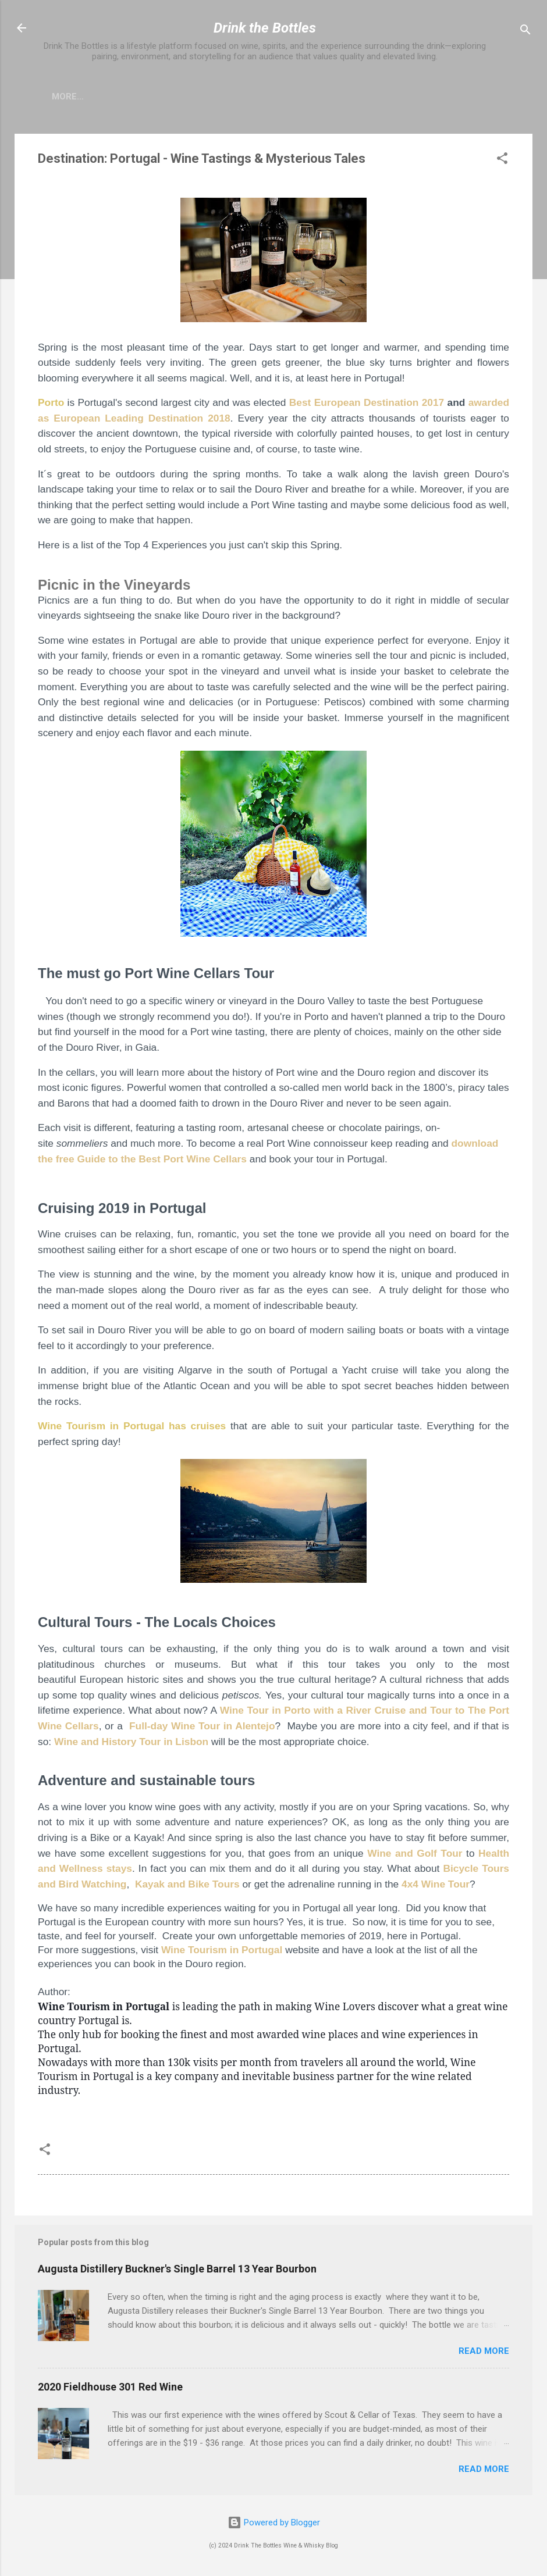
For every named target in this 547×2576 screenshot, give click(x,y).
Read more (484, 2353)
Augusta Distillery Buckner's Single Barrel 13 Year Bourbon (177, 2271)
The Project (153, 96)
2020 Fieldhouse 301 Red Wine (110, 2389)
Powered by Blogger (274, 2522)
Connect (313, 96)
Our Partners (237, 96)
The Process (386, 96)
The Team (79, 96)
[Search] (525, 31)
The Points (464, 96)
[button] (502, 163)
